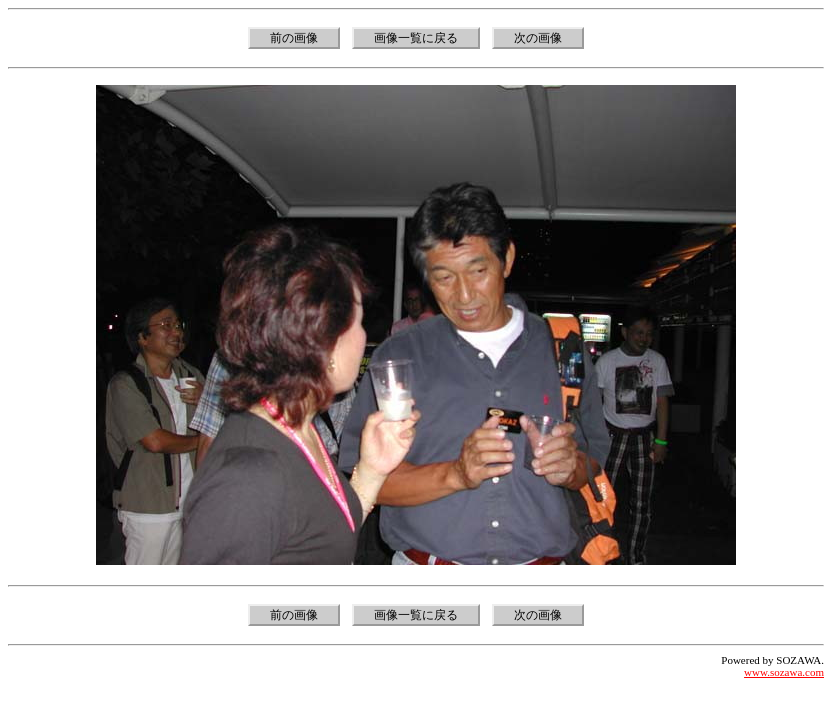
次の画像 (538, 38)
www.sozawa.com (784, 672)
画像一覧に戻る (416, 38)
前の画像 (294, 38)
